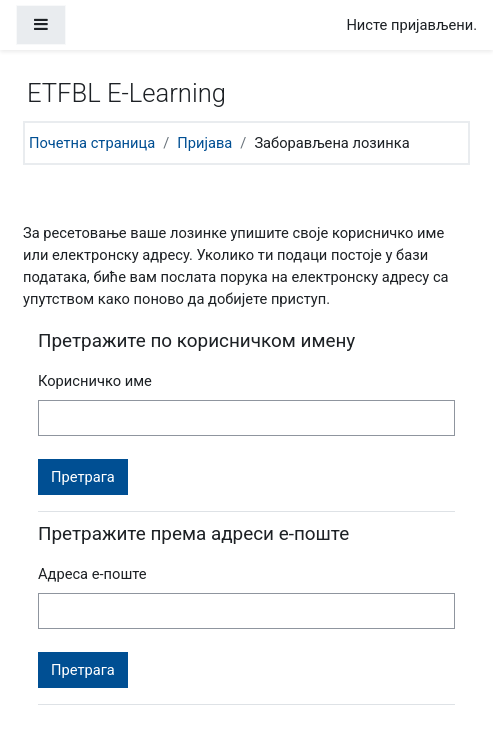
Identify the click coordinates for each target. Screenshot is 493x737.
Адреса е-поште (92, 574)
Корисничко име (95, 381)
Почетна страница (92, 143)
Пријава (204, 143)
